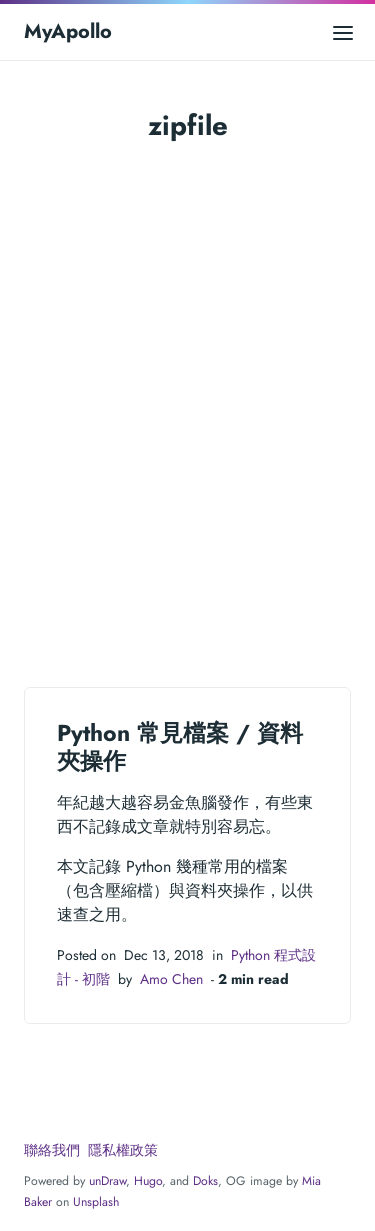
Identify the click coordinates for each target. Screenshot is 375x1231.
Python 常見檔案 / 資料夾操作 (180, 747)
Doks (205, 1181)
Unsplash (96, 1202)
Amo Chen (171, 979)
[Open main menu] (343, 31)
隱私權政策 (123, 1150)
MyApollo (68, 31)
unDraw (107, 1181)
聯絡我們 (52, 1150)
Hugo (148, 1181)
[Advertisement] (187, 409)
